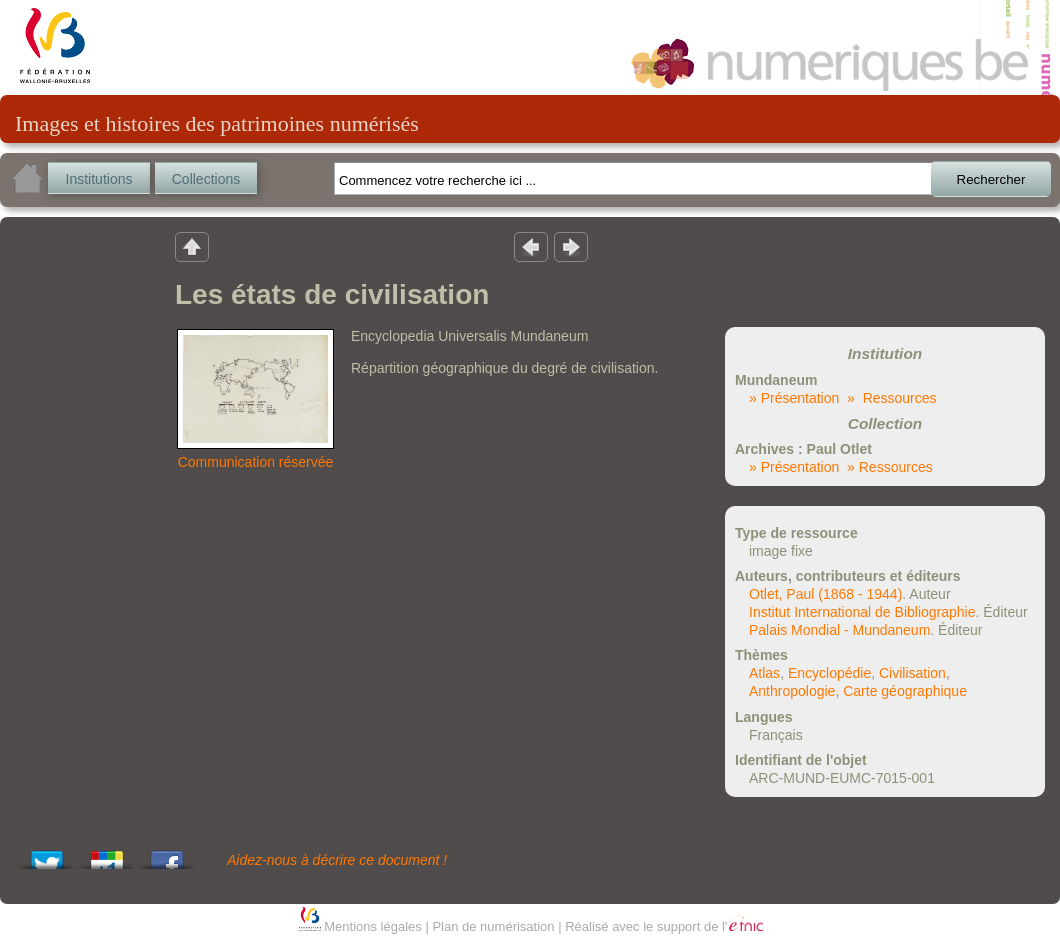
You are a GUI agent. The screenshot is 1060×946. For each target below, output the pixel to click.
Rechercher (991, 179)
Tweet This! (47, 854)
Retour (192, 246)
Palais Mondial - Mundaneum (839, 630)
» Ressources (891, 398)
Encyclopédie (829, 673)
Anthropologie (792, 691)
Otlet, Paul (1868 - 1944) (825, 594)
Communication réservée (256, 462)
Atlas (764, 673)
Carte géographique (905, 691)
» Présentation (794, 398)
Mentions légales (373, 926)
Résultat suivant (571, 246)
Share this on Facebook (167, 854)
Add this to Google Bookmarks (107, 854)
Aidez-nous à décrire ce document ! (337, 860)
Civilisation (912, 673)
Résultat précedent (531, 246)
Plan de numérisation (493, 926)
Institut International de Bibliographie (862, 612)
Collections (206, 179)
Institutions (99, 179)
